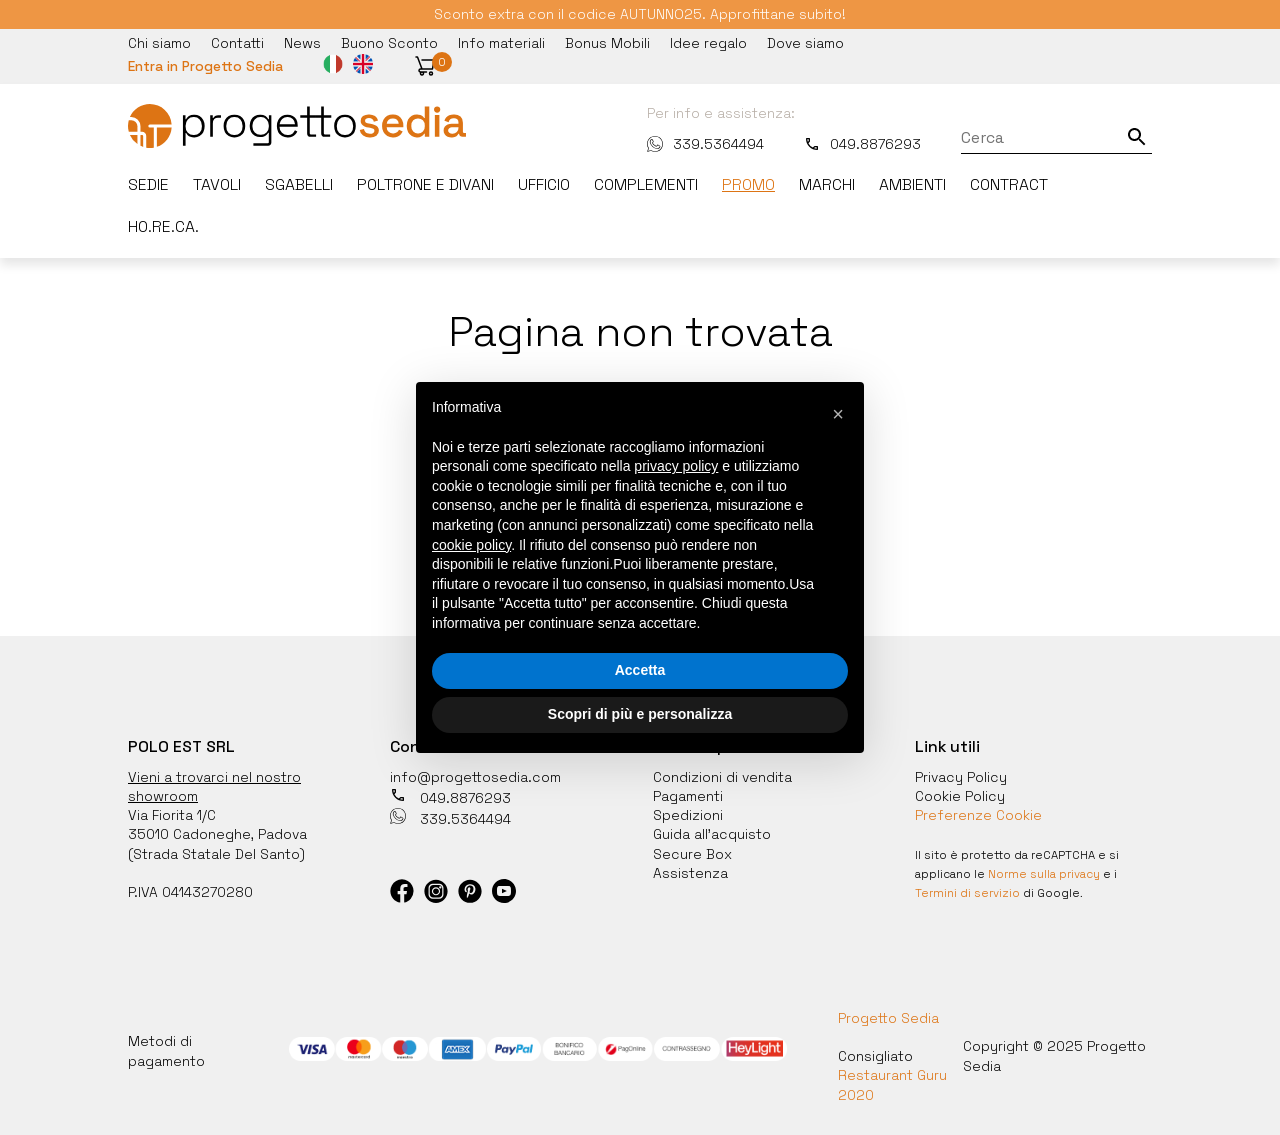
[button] (425, 66)
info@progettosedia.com (475, 777)
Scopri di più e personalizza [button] (640, 714)
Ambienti (912, 185)
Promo (748, 185)
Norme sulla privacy (1044, 874)
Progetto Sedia (888, 1018)
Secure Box (692, 854)
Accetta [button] (640, 670)
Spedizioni (688, 815)
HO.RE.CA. (163, 227)
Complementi (646, 185)
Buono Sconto (389, 43)
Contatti (237, 43)
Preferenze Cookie (978, 815)
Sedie (148, 185)
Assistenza (690, 873)
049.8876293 (862, 144)
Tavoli (217, 185)
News (302, 43)
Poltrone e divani (425, 185)
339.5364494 (705, 144)
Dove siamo (805, 43)
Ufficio (544, 185)
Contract (1009, 185)
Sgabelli (299, 185)
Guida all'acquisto (712, 834)
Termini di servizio (967, 893)
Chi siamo (159, 43)
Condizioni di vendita (722, 777)
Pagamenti (688, 796)
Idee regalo (708, 43)
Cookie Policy (960, 796)
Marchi (827, 185)
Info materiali (501, 43)
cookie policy (471, 545)
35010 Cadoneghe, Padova (217, 834)
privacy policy (676, 466)
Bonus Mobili (607, 43)
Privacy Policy (961, 777)
